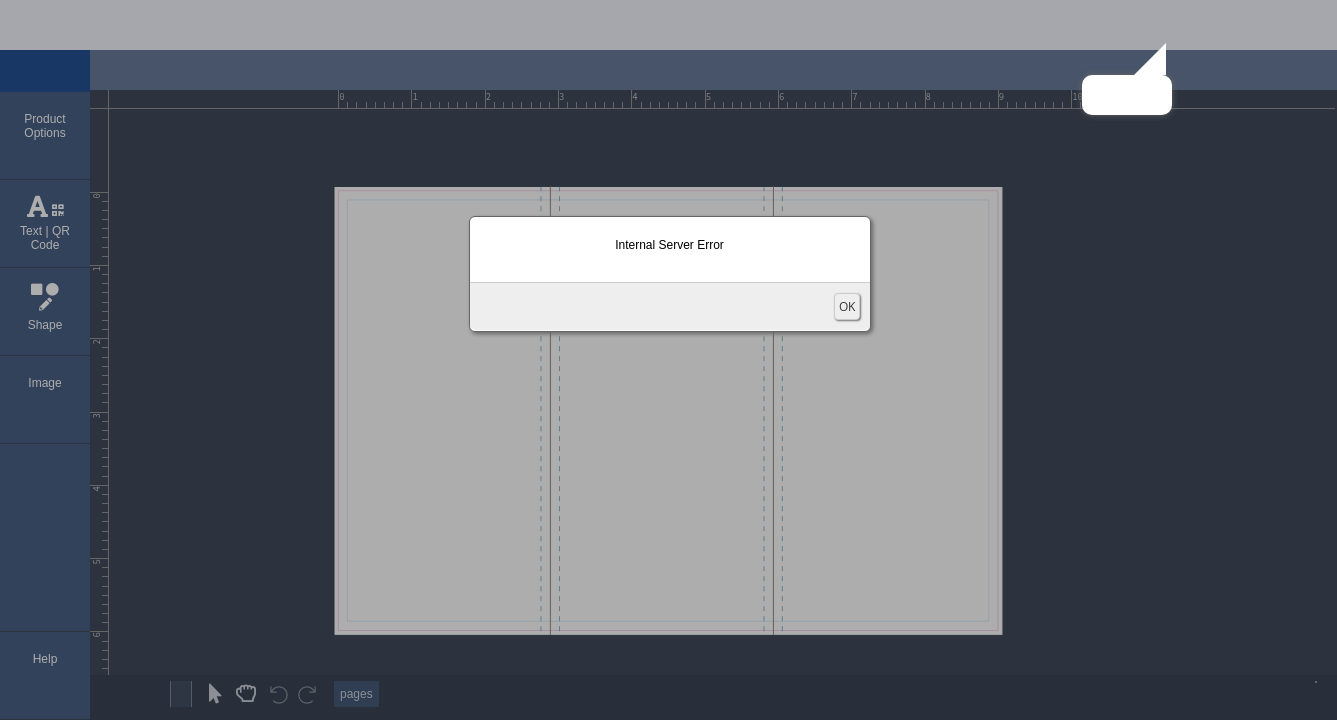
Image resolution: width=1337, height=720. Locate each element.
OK (847, 306)
